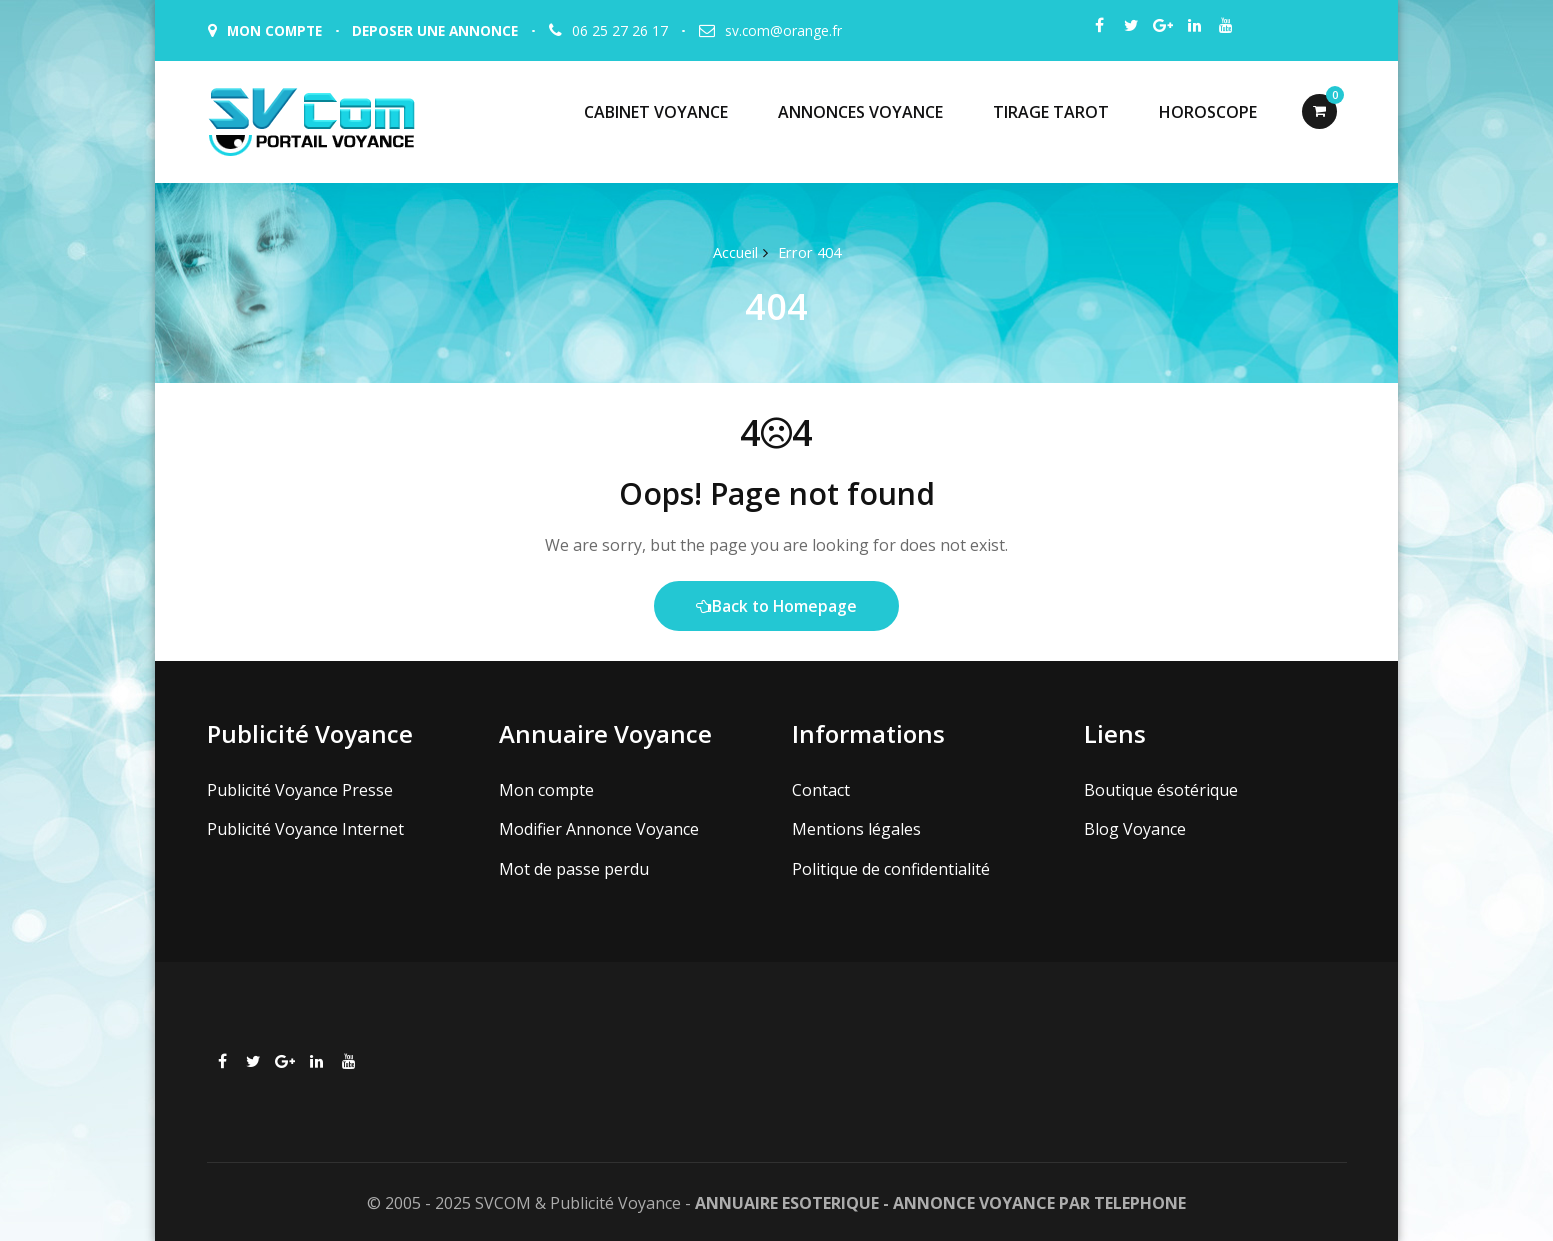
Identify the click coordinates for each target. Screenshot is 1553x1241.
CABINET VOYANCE (656, 112)
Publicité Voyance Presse (300, 789)
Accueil (733, 252)
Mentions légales (856, 828)
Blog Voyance (1135, 828)
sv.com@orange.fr (793, 30)
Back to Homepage (776, 606)
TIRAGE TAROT (1051, 112)
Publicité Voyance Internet (305, 828)
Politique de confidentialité (891, 867)
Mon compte (546, 789)
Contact (821, 789)
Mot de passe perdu (574, 867)
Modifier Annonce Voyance (599, 828)
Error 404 (809, 252)
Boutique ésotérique (1161, 789)
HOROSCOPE (1208, 112)
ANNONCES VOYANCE (860, 112)
